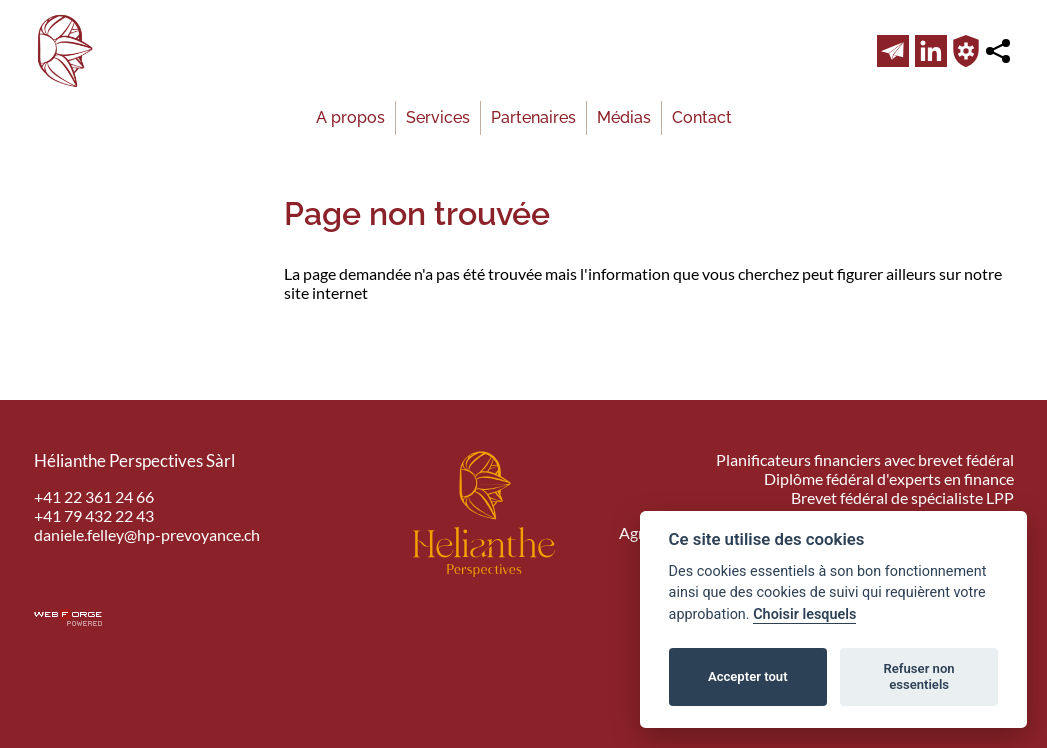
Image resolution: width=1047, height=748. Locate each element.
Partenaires (533, 117)
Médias (624, 117)
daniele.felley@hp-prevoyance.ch (147, 534)
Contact (702, 117)
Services (438, 117)
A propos (350, 117)
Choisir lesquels (804, 614)
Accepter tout (748, 676)
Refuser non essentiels (918, 676)
